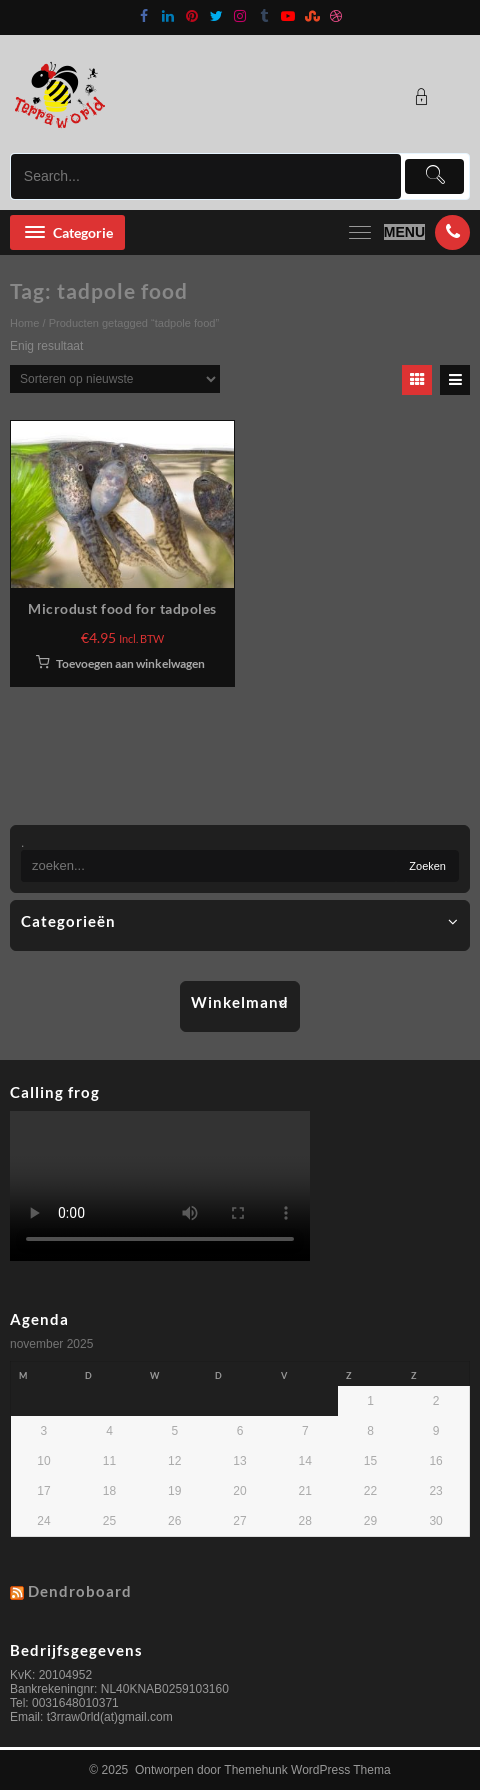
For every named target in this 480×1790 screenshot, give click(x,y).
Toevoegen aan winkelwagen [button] (130, 663)
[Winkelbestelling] (115, 379)
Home (24, 323)
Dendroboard (80, 1591)
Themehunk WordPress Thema (307, 1770)
